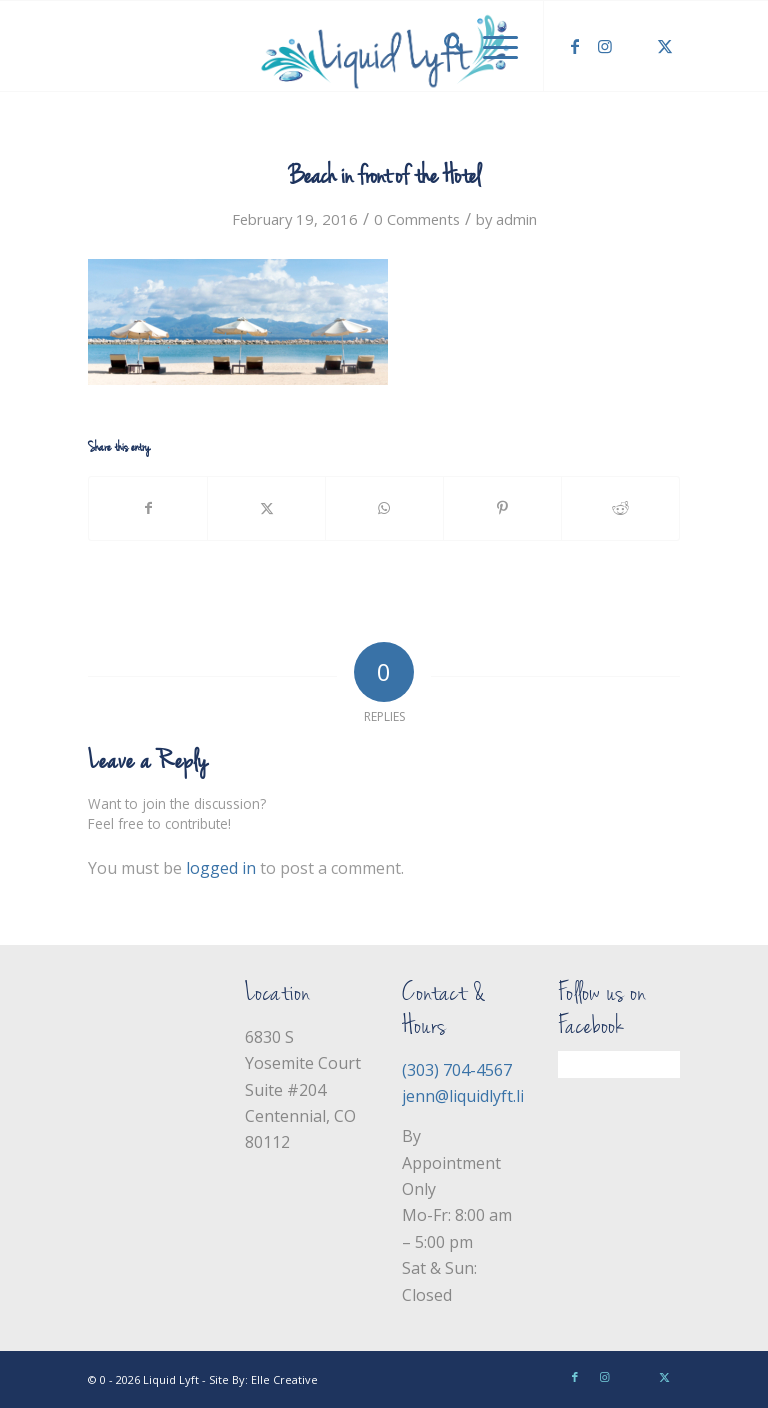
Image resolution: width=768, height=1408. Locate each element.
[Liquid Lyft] (384, 46)
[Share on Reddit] (620, 508)
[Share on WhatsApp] (384, 508)
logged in (221, 868)
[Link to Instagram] (605, 46)
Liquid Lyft (171, 1379)
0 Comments (417, 219)
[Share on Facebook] (148, 508)
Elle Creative (284, 1379)
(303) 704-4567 (457, 1070)
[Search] (443, 46)
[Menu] (490, 46)
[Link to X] (665, 46)
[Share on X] (266, 508)
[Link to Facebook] (575, 46)
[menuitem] (443, 46)
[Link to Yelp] (635, 46)
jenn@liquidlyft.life (470, 1096)
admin (516, 219)
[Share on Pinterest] (502, 508)
